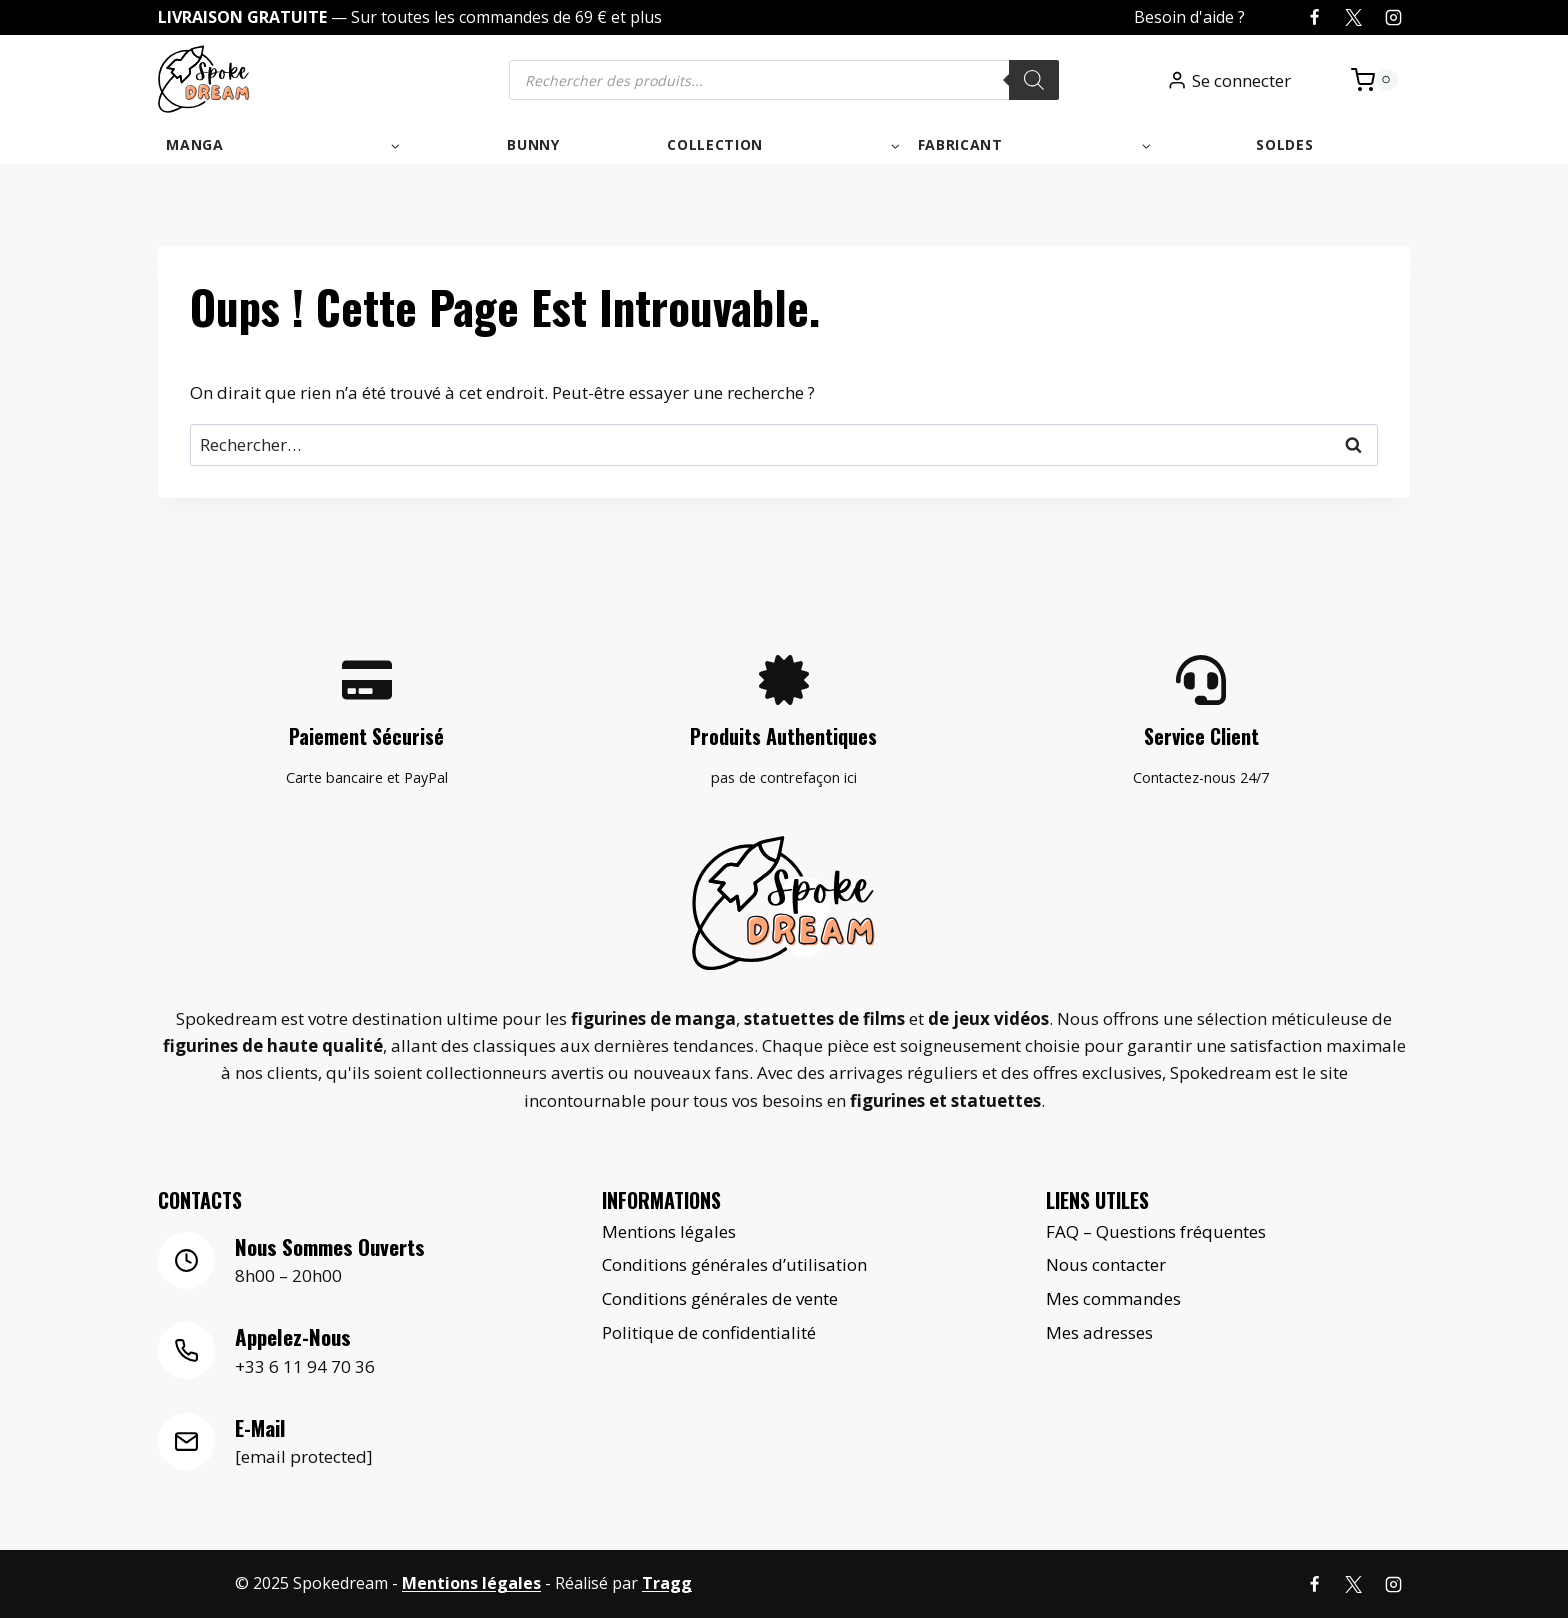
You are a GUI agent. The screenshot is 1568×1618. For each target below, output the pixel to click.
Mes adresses (1099, 1332)
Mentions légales (669, 1230)
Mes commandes (1113, 1298)
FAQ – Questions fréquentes (1156, 1230)
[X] (1354, 18)
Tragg (667, 1584)
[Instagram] (1393, 18)
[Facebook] (1315, 18)
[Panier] (1374, 80)
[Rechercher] (1034, 80)
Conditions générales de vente (720, 1298)
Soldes (1284, 144)
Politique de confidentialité (709, 1332)
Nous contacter (1106, 1264)
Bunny (533, 144)
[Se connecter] (1229, 80)
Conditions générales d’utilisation (734, 1264)
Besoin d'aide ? (1189, 17)
